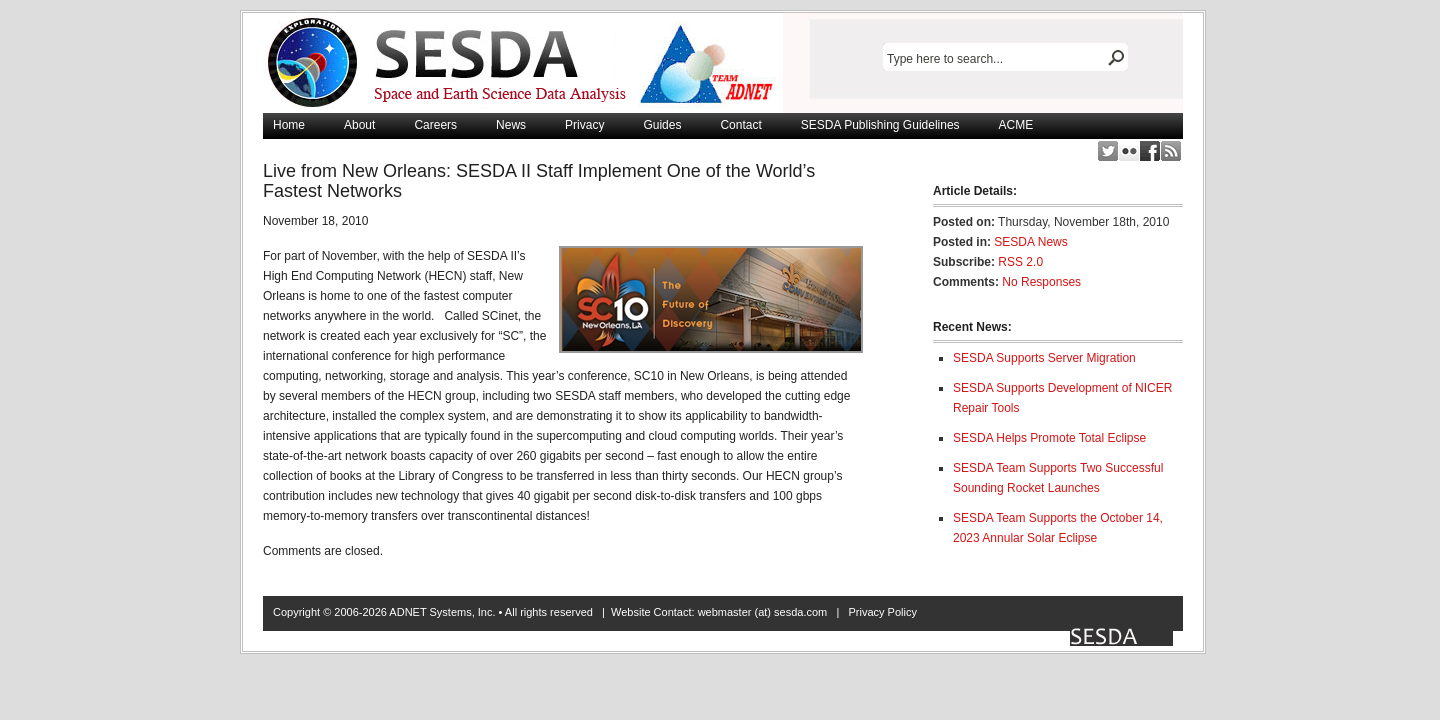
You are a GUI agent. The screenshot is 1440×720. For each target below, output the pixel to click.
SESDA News (1030, 242)
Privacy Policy (882, 612)
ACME (1016, 125)
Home (289, 125)
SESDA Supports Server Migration (1044, 358)
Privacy (584, 125)
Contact (740, 125)
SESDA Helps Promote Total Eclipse (1049, 438)
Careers (435, 125)
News (511, 125)
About (359, 125)
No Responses (1041, 282)
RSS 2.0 (1020, 262)
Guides (662, 125)
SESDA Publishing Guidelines (880, 125)
